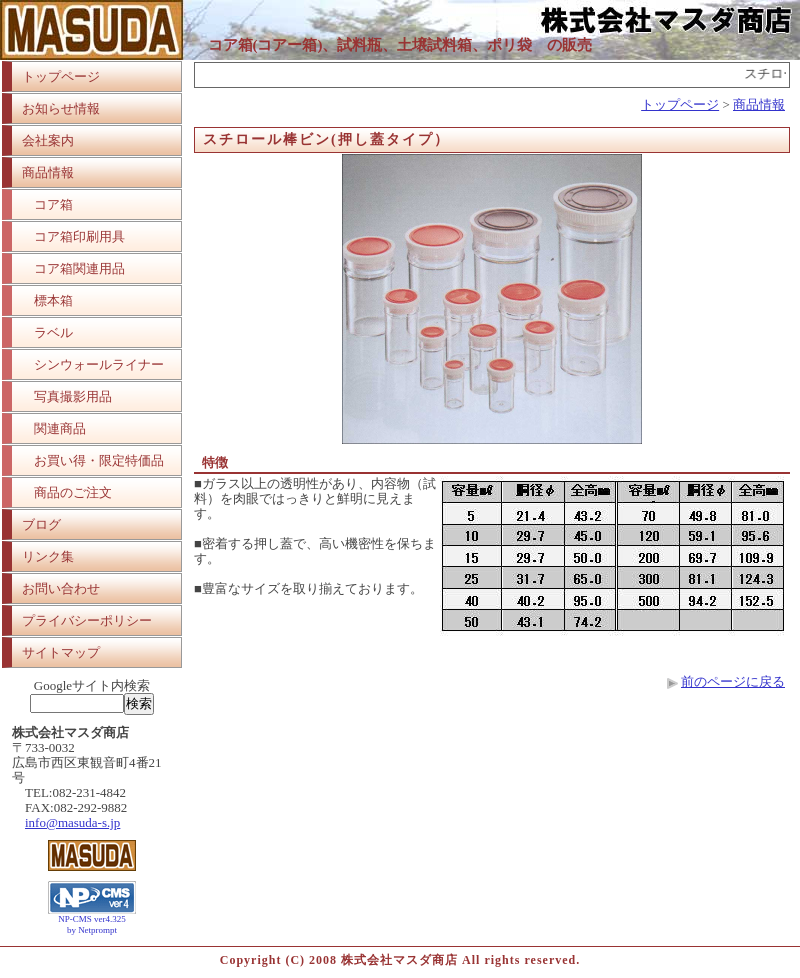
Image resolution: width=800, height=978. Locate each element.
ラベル (53, 332)
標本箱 (53, 300)
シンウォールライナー (99, 364)
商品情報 (48, 172)
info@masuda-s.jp (72, 822)
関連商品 (60, 428)
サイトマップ (61, 652)
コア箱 (53, 204)
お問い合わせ (61, 588)
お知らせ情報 (61, 108)
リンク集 (48, 556)
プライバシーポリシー (87, 620)
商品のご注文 (73, 492)
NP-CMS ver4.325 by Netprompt (92, 924)
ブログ (41, 524)
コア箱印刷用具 (79, 236)
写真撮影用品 (73, 396)
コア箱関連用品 (79, 268)
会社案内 (48, 140)
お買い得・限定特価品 (99, 460)
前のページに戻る (733, 681)
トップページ (61, 76)
